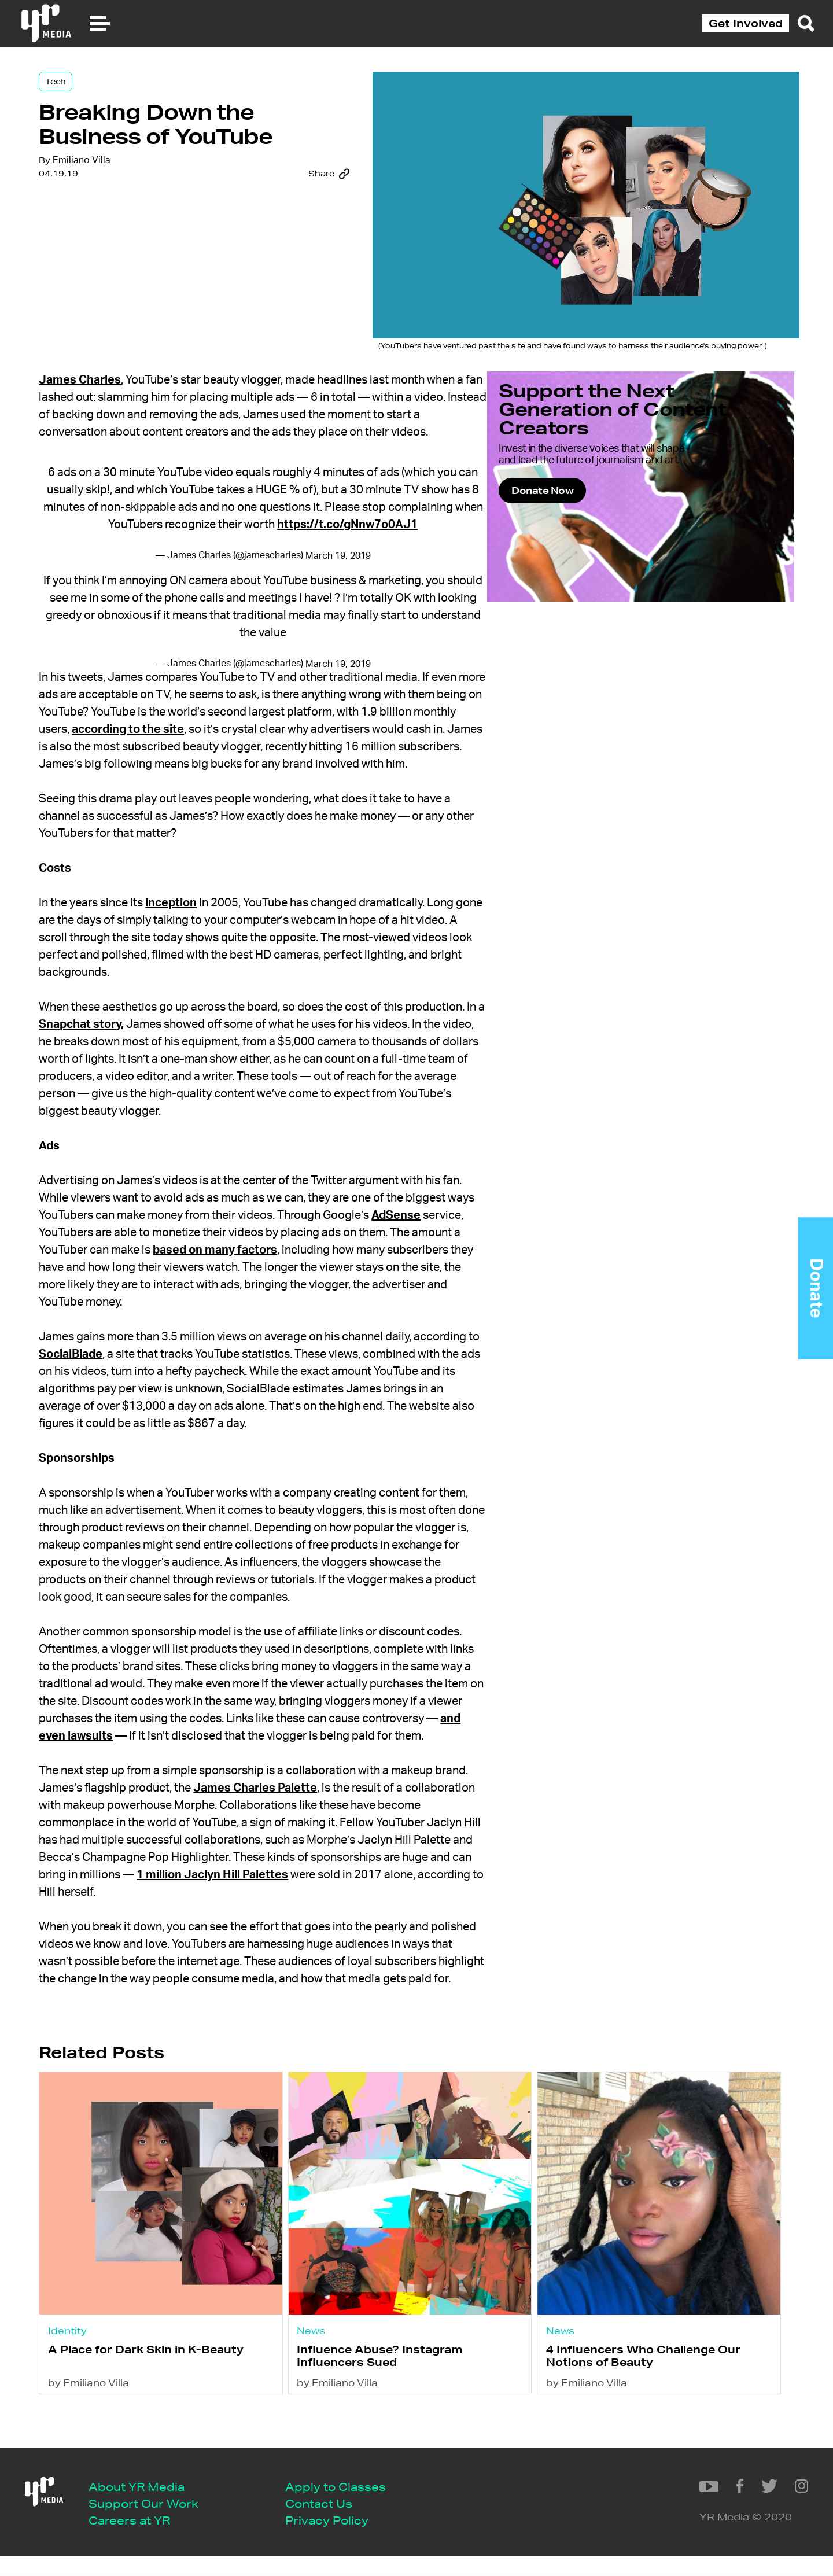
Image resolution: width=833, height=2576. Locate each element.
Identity (108, 2379)
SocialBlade (179, 1379)
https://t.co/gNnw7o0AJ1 (426, 533)
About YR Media (146, 2504)
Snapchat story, (142, 1050)
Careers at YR (139, 2539)
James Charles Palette (331, 1831)
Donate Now (615, 542)
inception (211, 928)
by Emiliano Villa (129, 2440)
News (332, 2379)
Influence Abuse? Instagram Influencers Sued (400, 2408)
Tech (96, 94)
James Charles (120, 389)
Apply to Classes (345, 2504)
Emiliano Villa (122, 214)
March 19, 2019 (367, 564)
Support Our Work (153, 2522)
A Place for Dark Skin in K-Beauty (187, 2402)
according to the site (213, 737)
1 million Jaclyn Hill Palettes (416, 1917)
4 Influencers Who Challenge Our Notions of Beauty (644, 2408)
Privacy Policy (336, 2539)
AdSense (465, 1241)
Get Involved (746, 23)
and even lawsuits (205, 1761)
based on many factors (306, 1275)
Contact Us (328, 2522)
